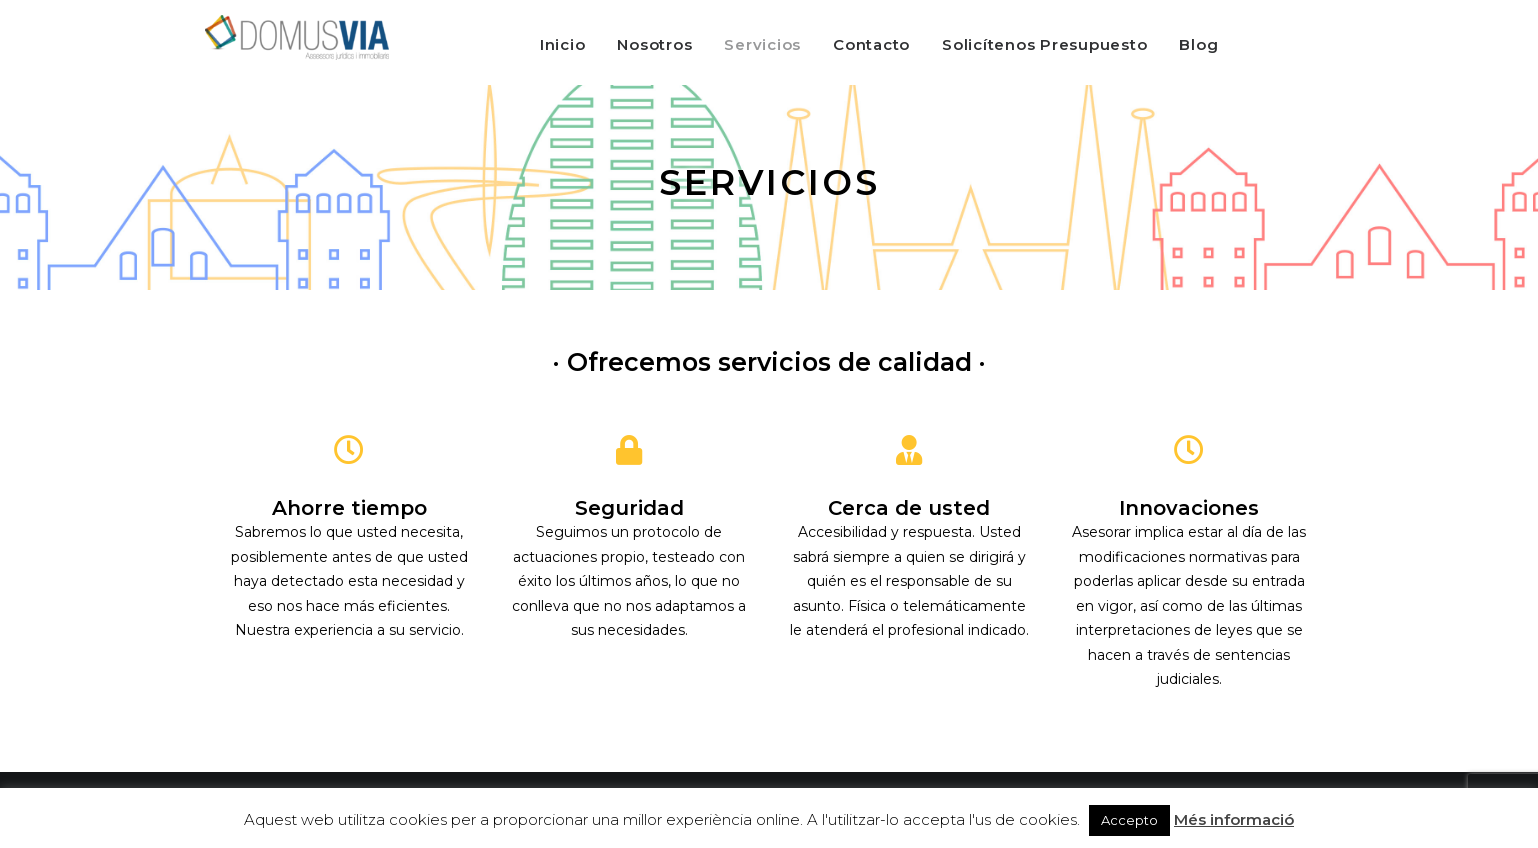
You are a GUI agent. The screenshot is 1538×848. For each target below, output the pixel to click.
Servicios (762, 44)
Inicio (563, 44)
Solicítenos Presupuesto (1044, 44)
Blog (1198, 44)
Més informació (1234, 819)
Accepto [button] (1129, 820)
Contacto (871, 44)
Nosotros (654, 44)
